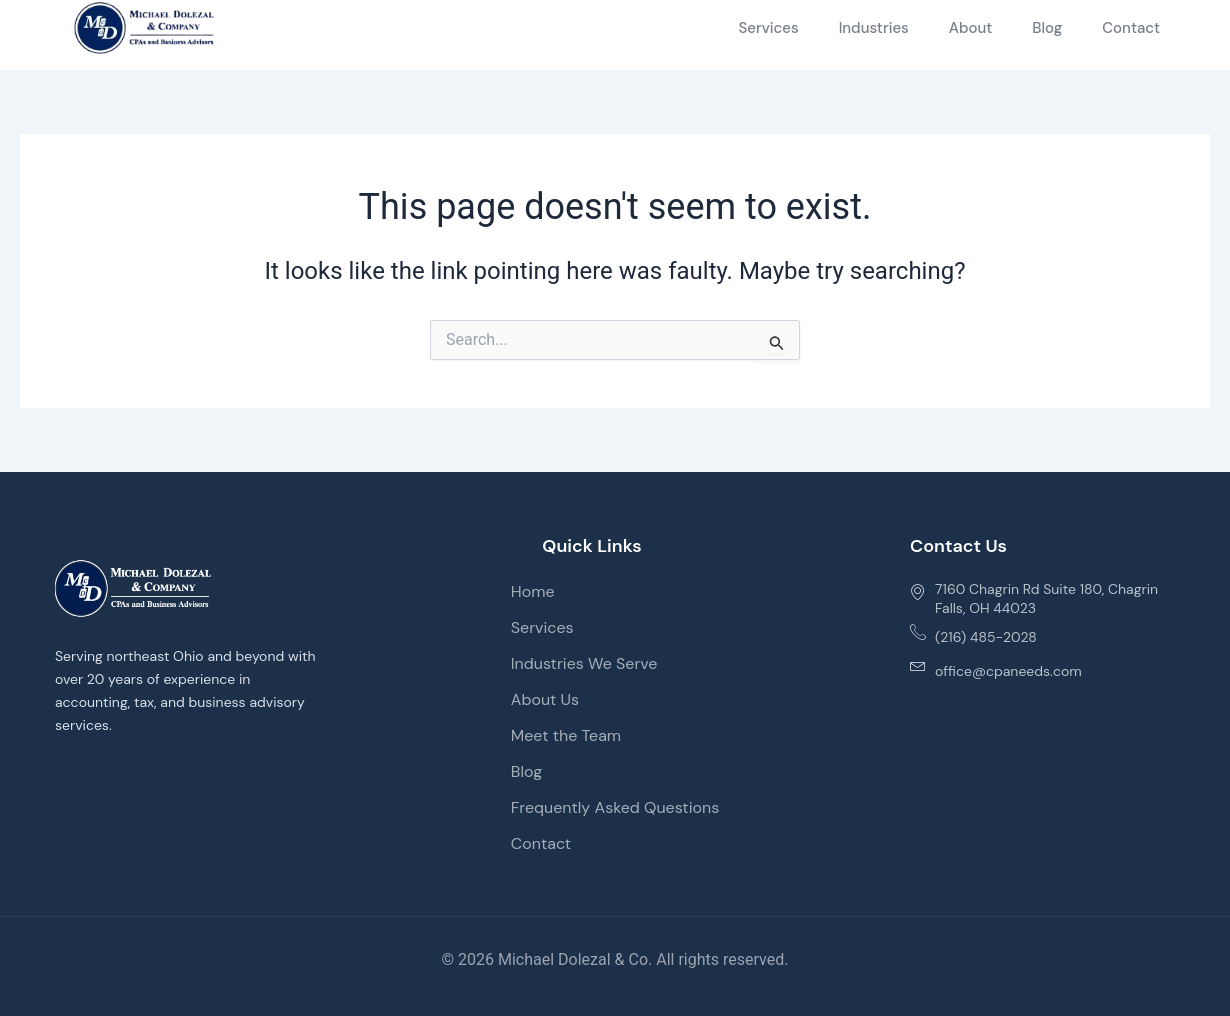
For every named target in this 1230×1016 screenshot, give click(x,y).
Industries (874, 28)
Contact (1131, 28)
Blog (1047, 28)
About (971, 28)
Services (768, 28)
